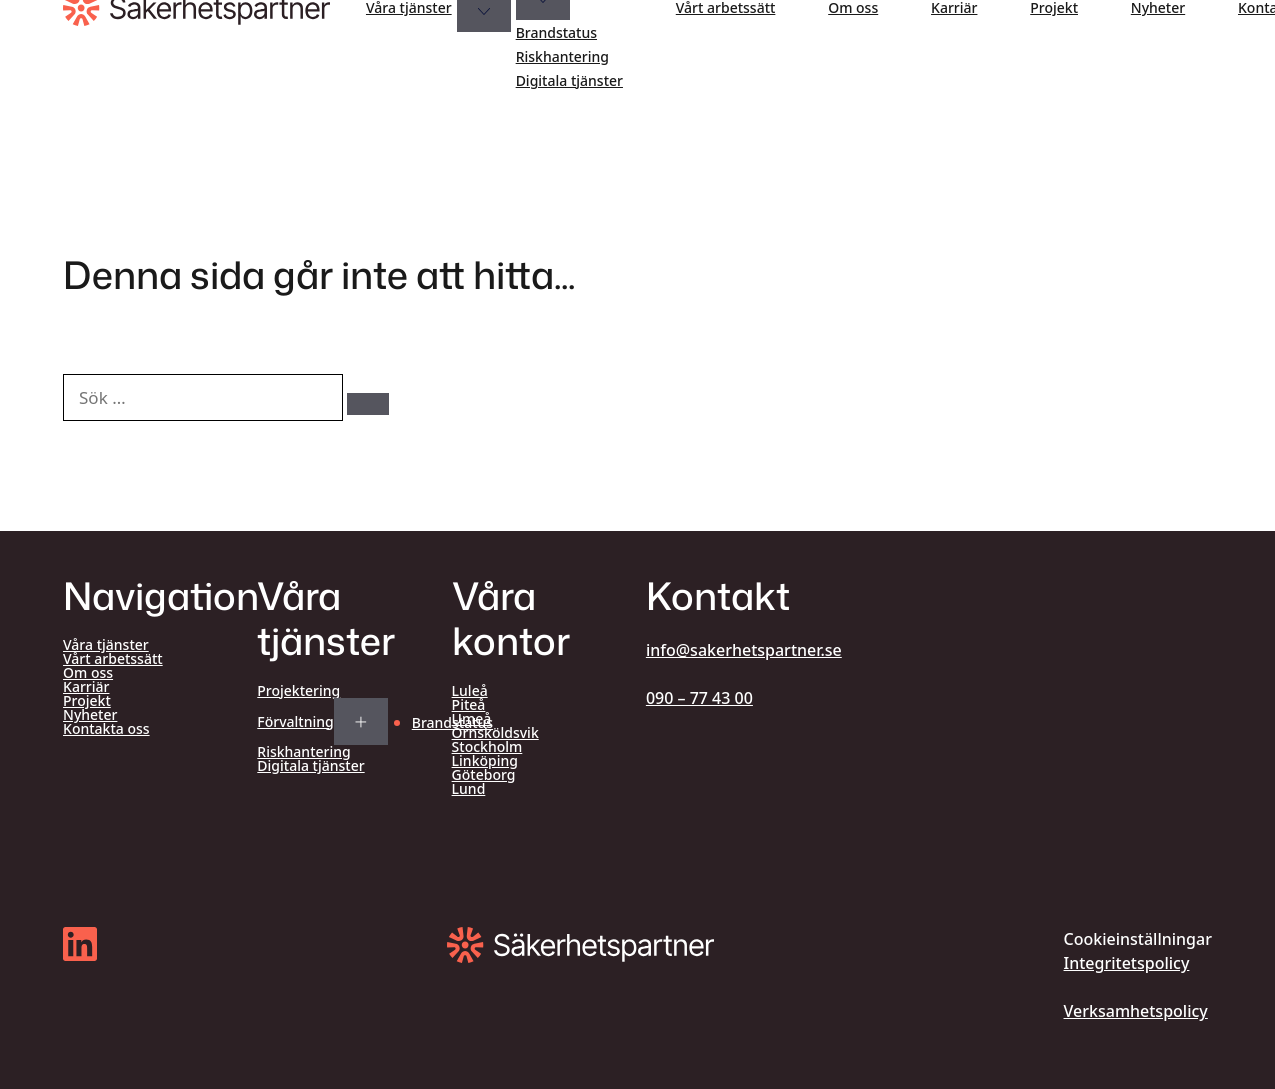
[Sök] (368, 404)
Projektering (298, 691)
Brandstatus (556, 32)
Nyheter (1158, 8)
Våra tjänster (409, 8)
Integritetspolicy (1127, 963)
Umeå (472, 719)
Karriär (954, 8)
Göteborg (484, 775)
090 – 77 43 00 (699, 698)
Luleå (470, 691)
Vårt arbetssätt (726, 8)
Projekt (1054, 8)
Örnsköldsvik (495, 733)
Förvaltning (295, 722)
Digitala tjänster (569, 80)
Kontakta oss (106, 729)
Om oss (853, 8)
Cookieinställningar (1138, 939)
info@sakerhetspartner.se (744, 650)
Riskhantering (562, 56)
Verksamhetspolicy (1136, 1011)
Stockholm (487, 747)
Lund (469, 789)
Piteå (469, 705)
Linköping (485, 761)
